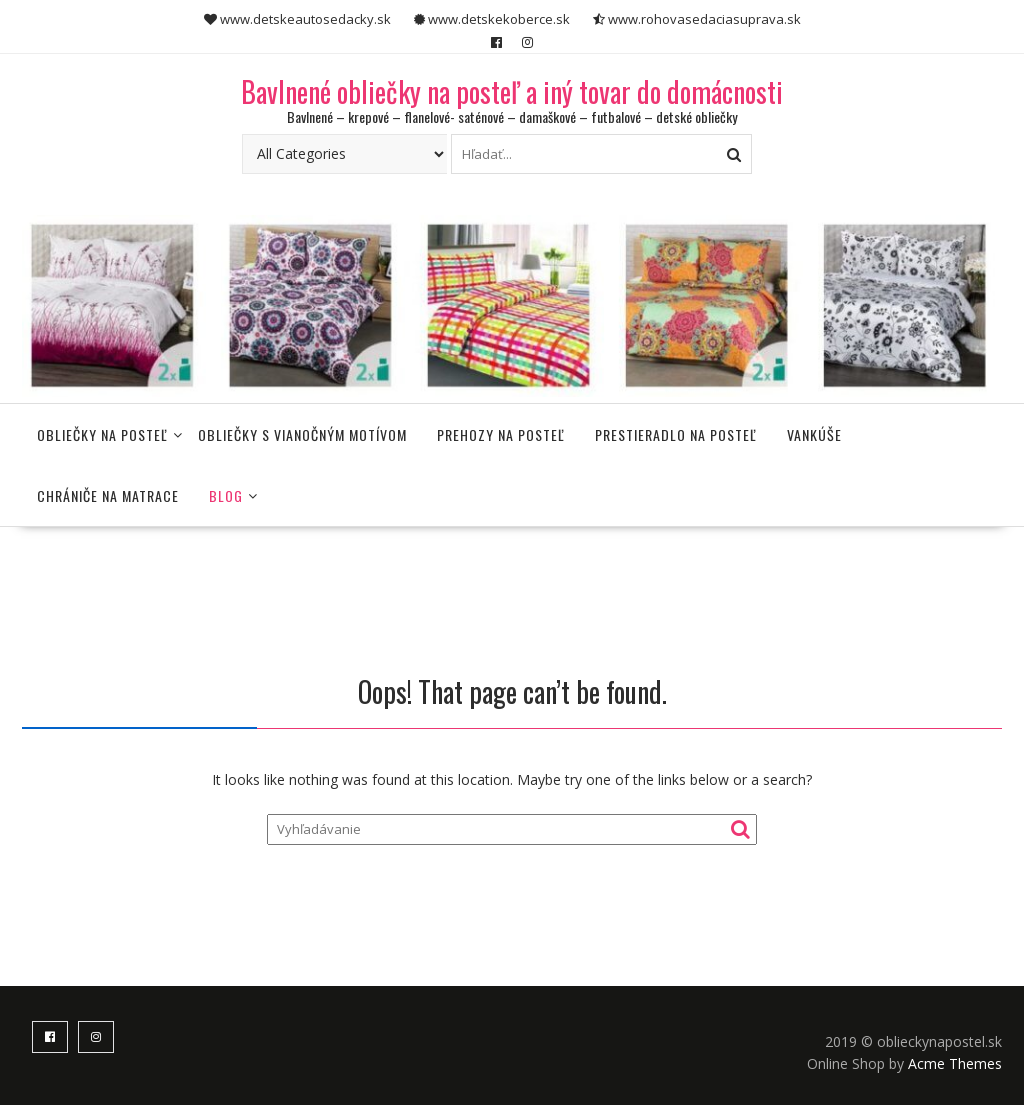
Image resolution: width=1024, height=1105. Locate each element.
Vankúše (814, 434)
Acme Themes (955, 1063)
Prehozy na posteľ (501, 434)
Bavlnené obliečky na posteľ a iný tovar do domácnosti (512, 91)
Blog (226, 495)
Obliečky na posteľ (102, 434)
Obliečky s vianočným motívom (302, 434)
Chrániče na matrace (108, 495)
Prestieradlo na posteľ (676, 434)
